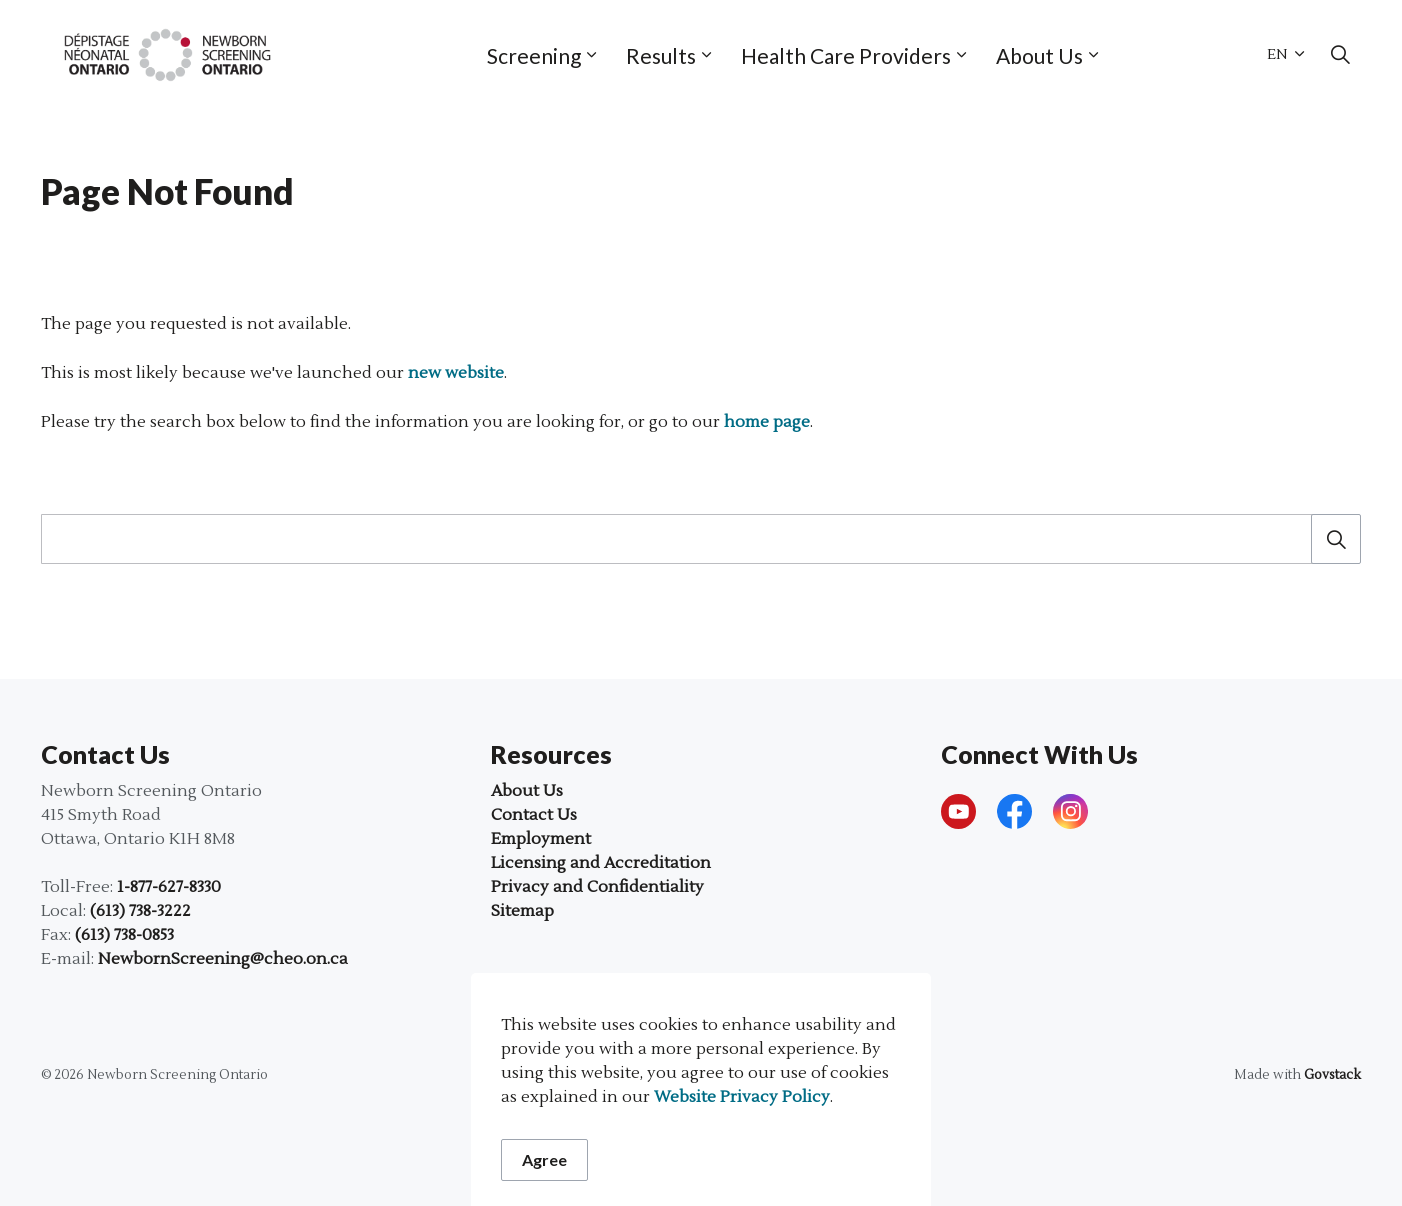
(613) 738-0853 (124, 935)
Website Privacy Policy (742, 1155)
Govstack (1332, 1075)
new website (456, 373)
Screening (534, 55)
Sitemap (522, 911)
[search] (694, 539)
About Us (1039, 55)
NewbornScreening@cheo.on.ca (223, 959)
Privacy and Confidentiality (597, 887)
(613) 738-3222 (140, 911)
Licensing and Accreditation (601, 863)
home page (767, 422)
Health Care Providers (846, 55)
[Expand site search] (1340, 55)
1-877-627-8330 (169, 887)
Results (661, 55)
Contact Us (534, 815)
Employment (541, 839)
